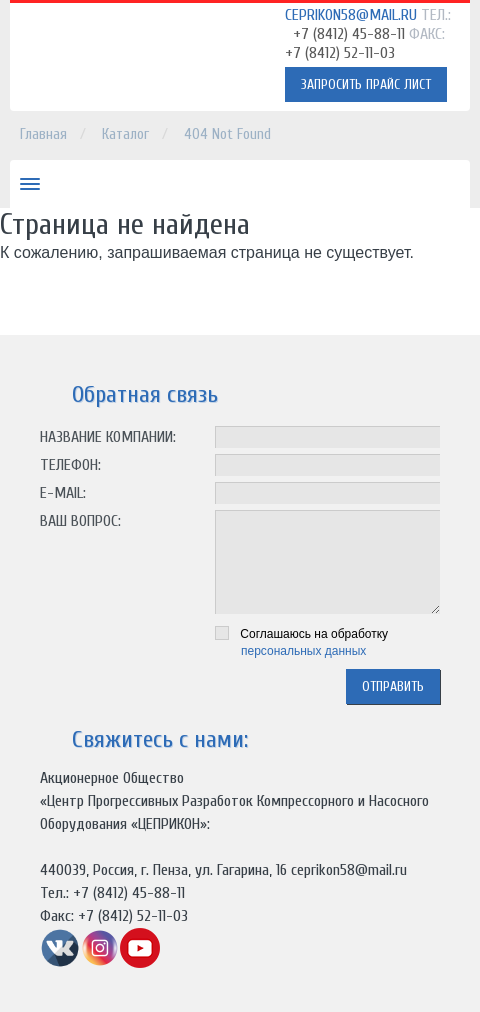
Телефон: (70, 465)
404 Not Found (227, 134)
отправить (393, 686)
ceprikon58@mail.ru (351, 15)
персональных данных (303, 651)
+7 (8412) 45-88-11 (349, 34)
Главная (43, 134)
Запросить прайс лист (366, 84)
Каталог (125, 134)
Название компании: (108, 437)
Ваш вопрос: (80, 521)
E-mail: (63, 493)
